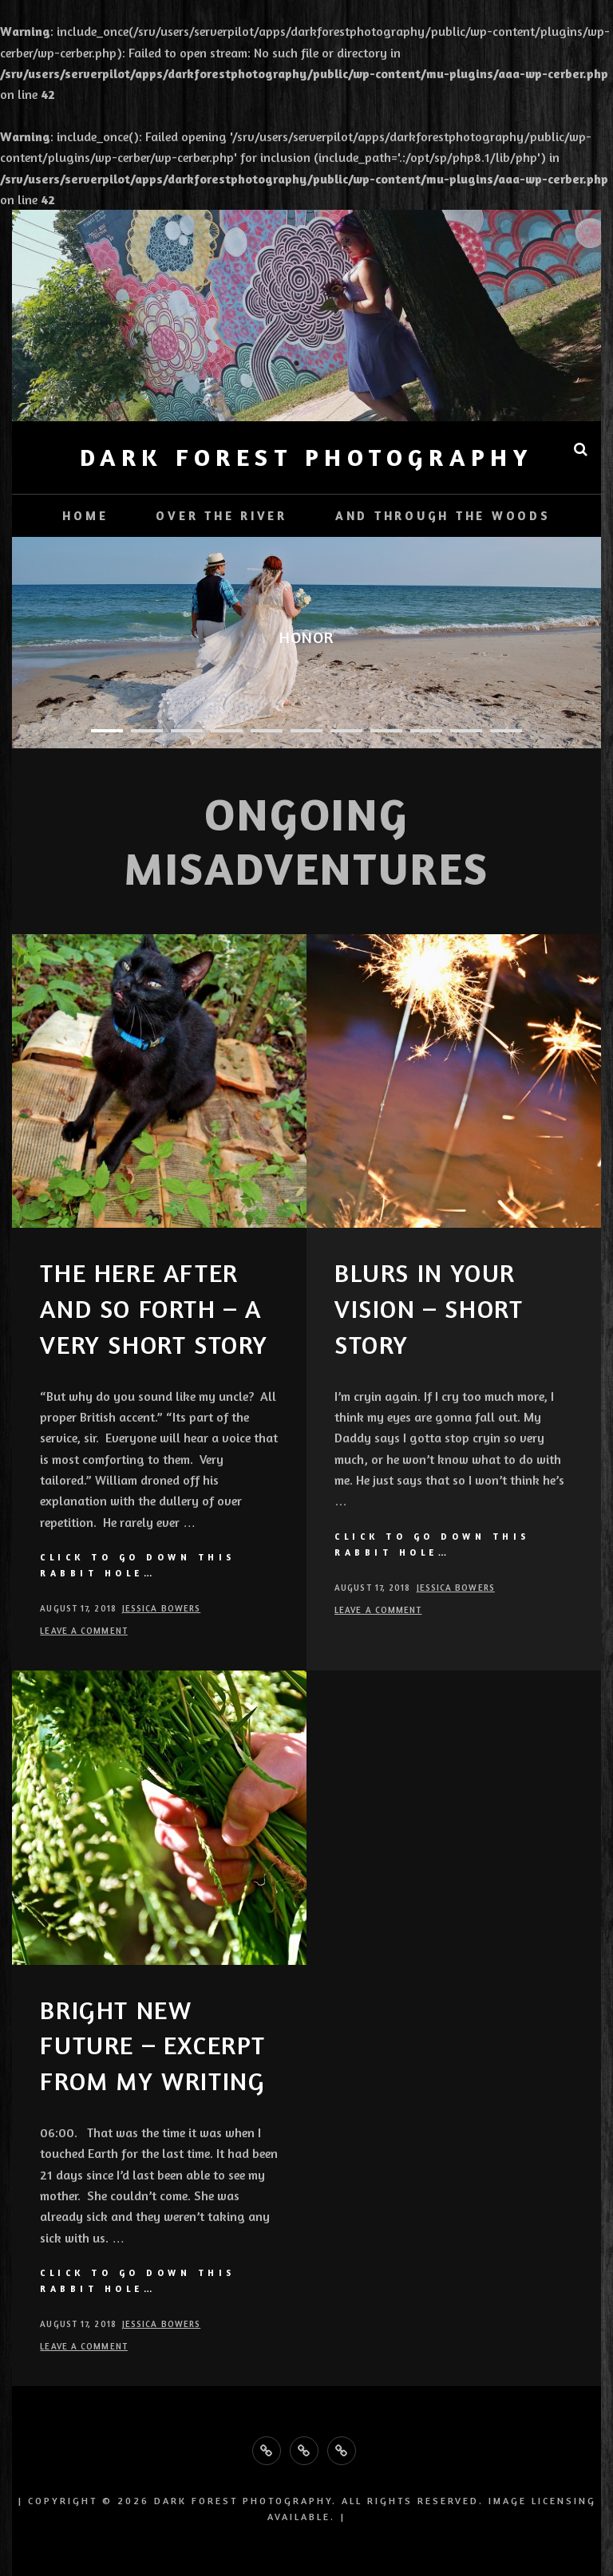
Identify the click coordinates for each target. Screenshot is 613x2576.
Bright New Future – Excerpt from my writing (153, 2045)
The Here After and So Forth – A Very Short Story (154, 1308)
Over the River (221, 515)
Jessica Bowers (161, 1608)
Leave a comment (84, 1630)
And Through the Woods (443, 515)
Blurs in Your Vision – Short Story (428, 1308)
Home (85, 515)
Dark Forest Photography (307, 457)
